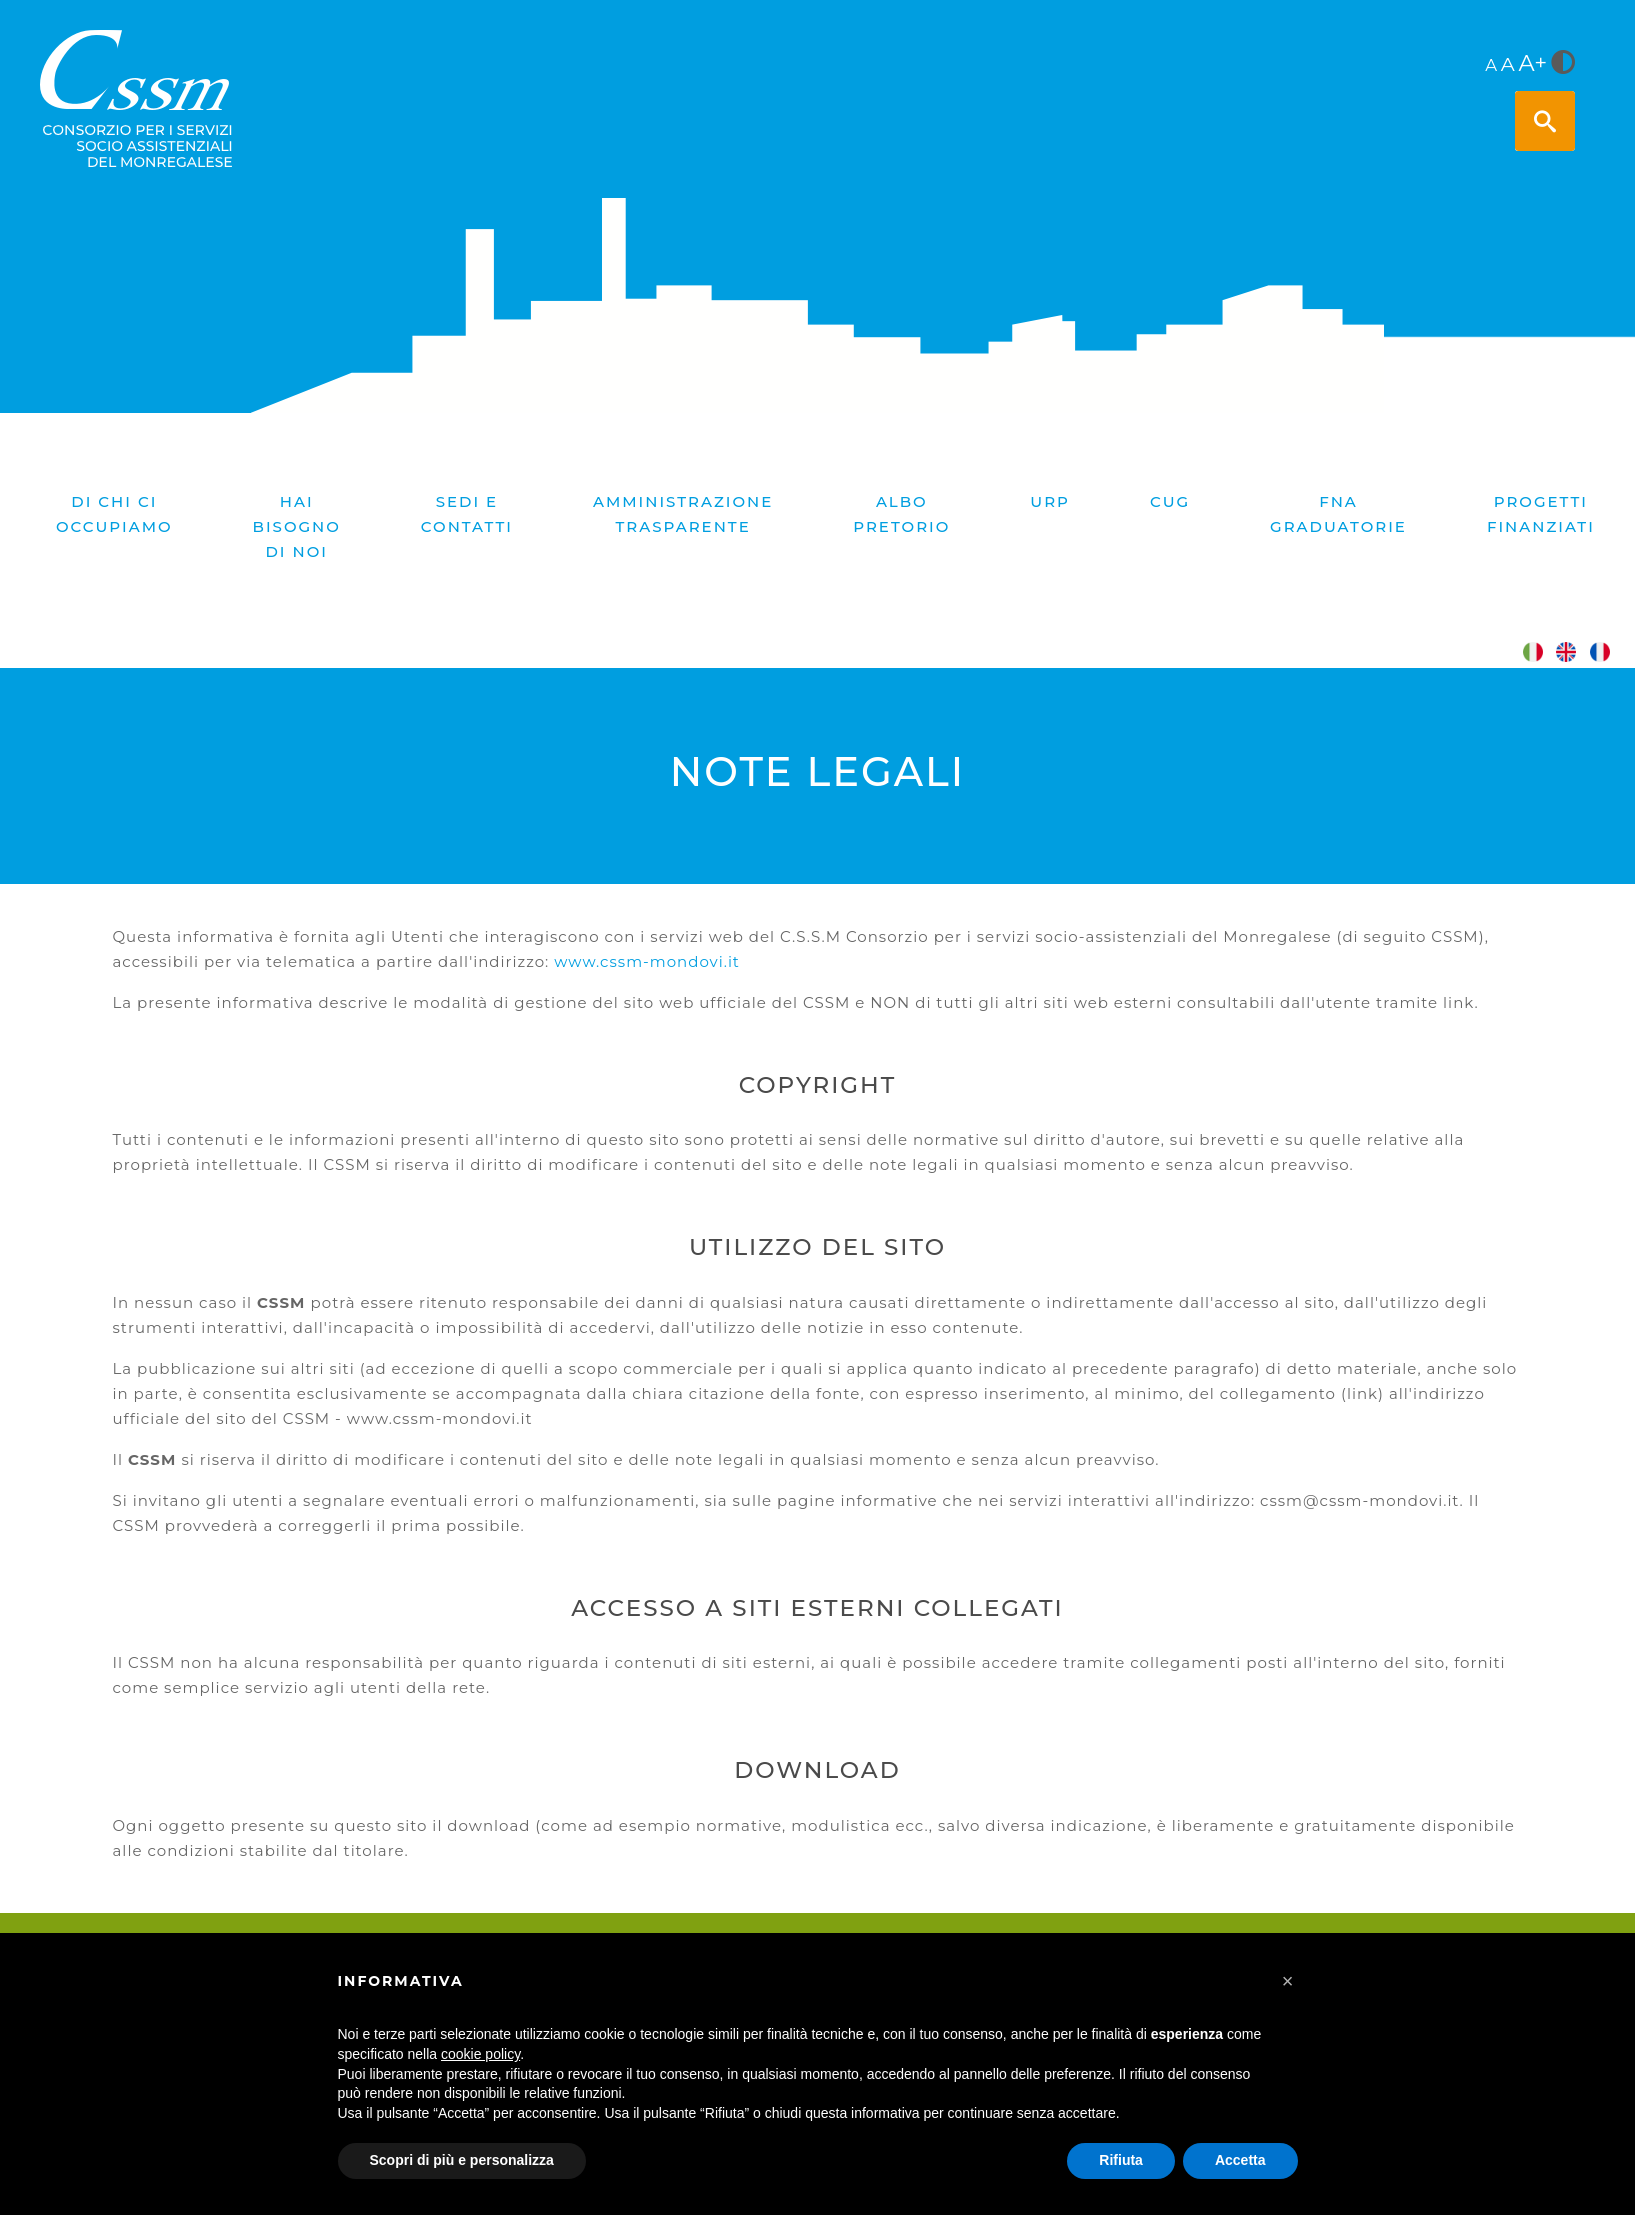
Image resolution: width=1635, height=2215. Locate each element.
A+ (1533, 63)
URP (1050, 501)
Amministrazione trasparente (683, 514)
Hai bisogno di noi (297, 526)
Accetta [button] (1240, 2160)
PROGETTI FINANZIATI (1541, 514)
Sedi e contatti (467, 514)
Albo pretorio (901, 514)
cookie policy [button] (480, 2054)
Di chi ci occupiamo (114, 514)
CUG (1170, 501)
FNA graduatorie (1338, 514)
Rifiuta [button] (1121, 2160)
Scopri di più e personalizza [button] (462, 2160)
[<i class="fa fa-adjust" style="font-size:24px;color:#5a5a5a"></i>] (1563, 64)
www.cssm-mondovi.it (647, 961)
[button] (1288, 1981)
